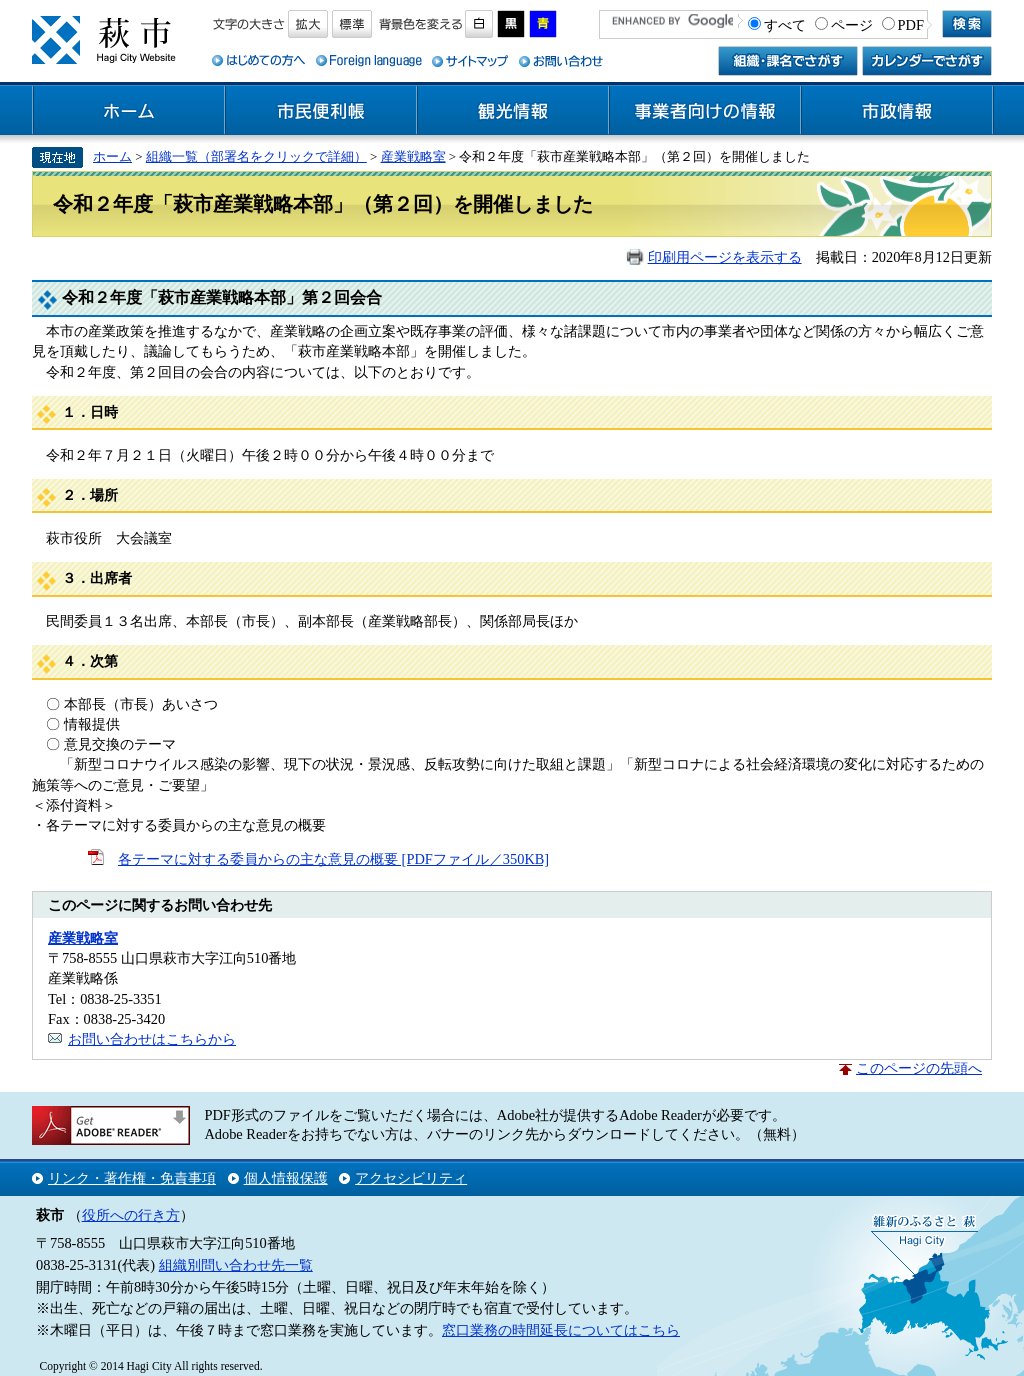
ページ (852, 25)
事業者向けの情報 (705, 111)
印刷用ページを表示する (725, 257)
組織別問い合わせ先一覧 (236, 1265)
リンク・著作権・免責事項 (132, 1178)
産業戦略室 (413, 156)
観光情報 (513, 111)
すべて (785, 25)
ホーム (129, 111)
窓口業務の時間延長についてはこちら (561, 1330)
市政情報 (897, 111)
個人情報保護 (286, 1178)
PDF (911, 25)
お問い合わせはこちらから (152, 1039)
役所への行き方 (131, 1215)
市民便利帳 (321, 111)
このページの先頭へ (919, 1068)
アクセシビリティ (411, 1178)
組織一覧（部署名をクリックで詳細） (256, 156)
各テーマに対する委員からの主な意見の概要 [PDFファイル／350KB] (333, 859)
